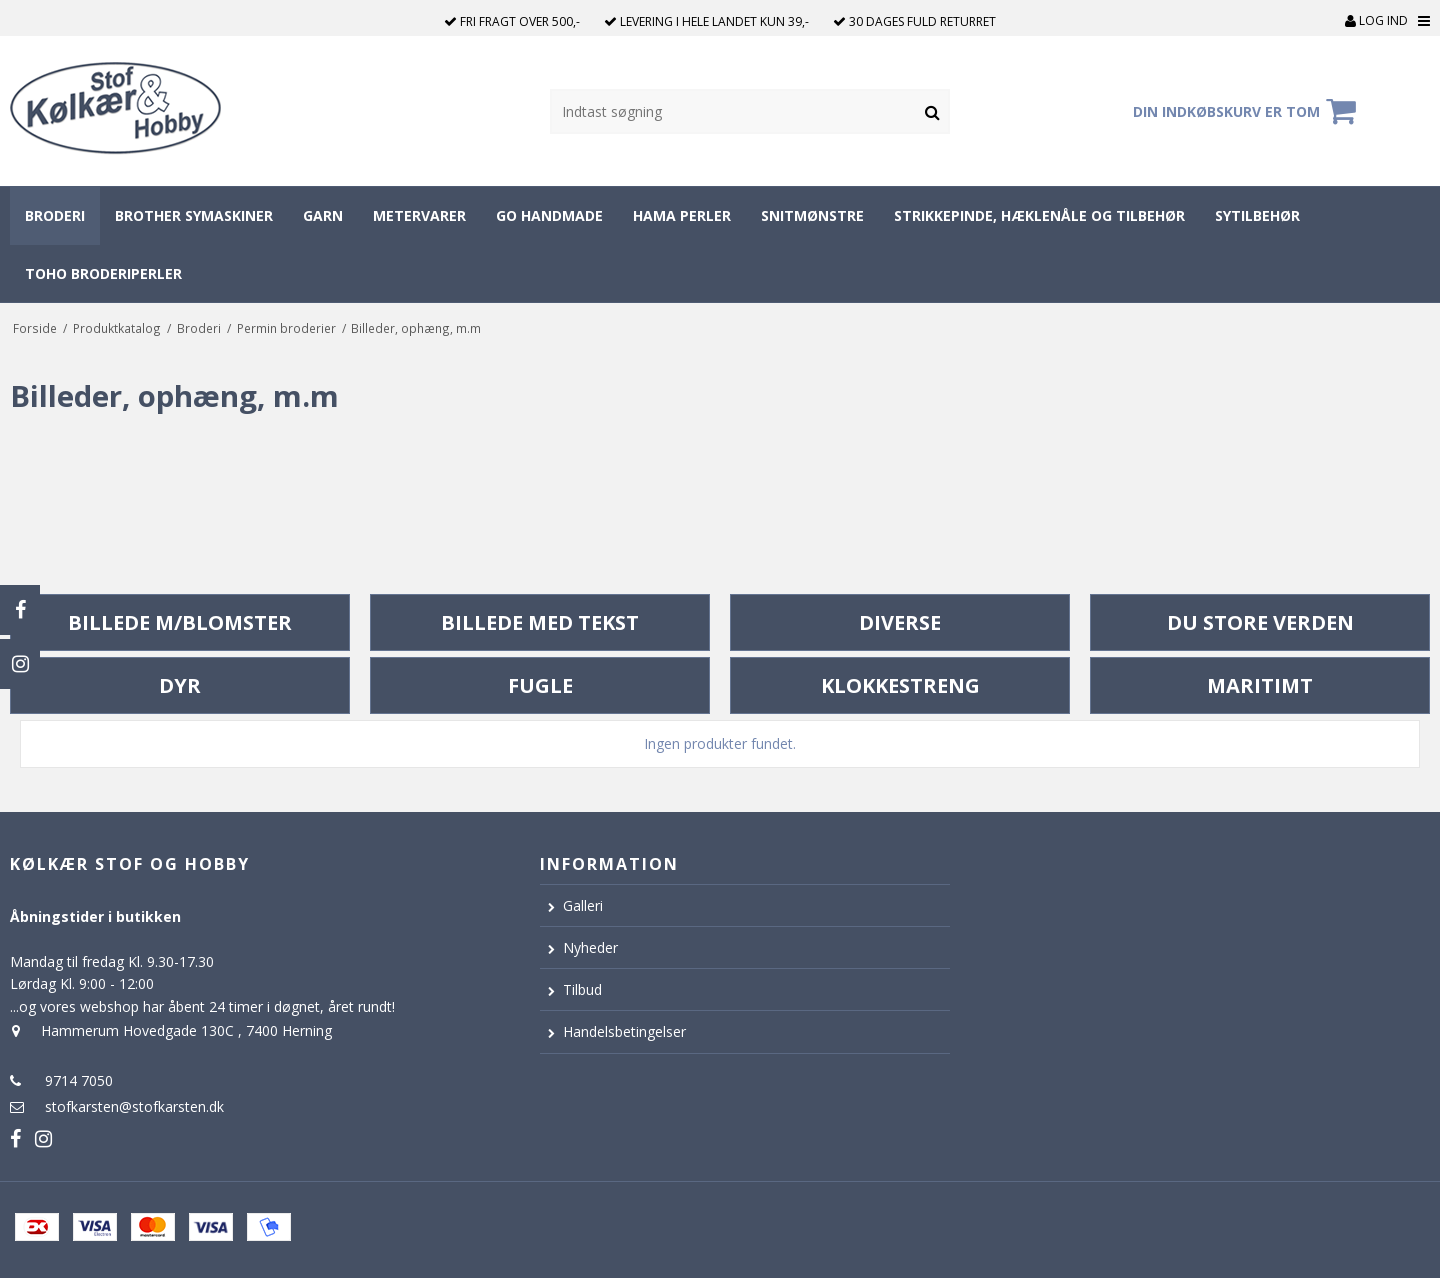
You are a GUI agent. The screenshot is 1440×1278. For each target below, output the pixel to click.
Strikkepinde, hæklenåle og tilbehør (1039, 215)
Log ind (1376, 20)
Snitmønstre (812, 215)
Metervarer (419, 215)
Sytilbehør (1257, 215)
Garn (323, 215)
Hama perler (682, 215)
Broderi (55, 215)
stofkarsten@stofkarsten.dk (134, 1106)
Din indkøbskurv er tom (1247, 111)
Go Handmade (549, 215)
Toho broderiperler (103, 273)
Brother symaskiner (194, 215)
